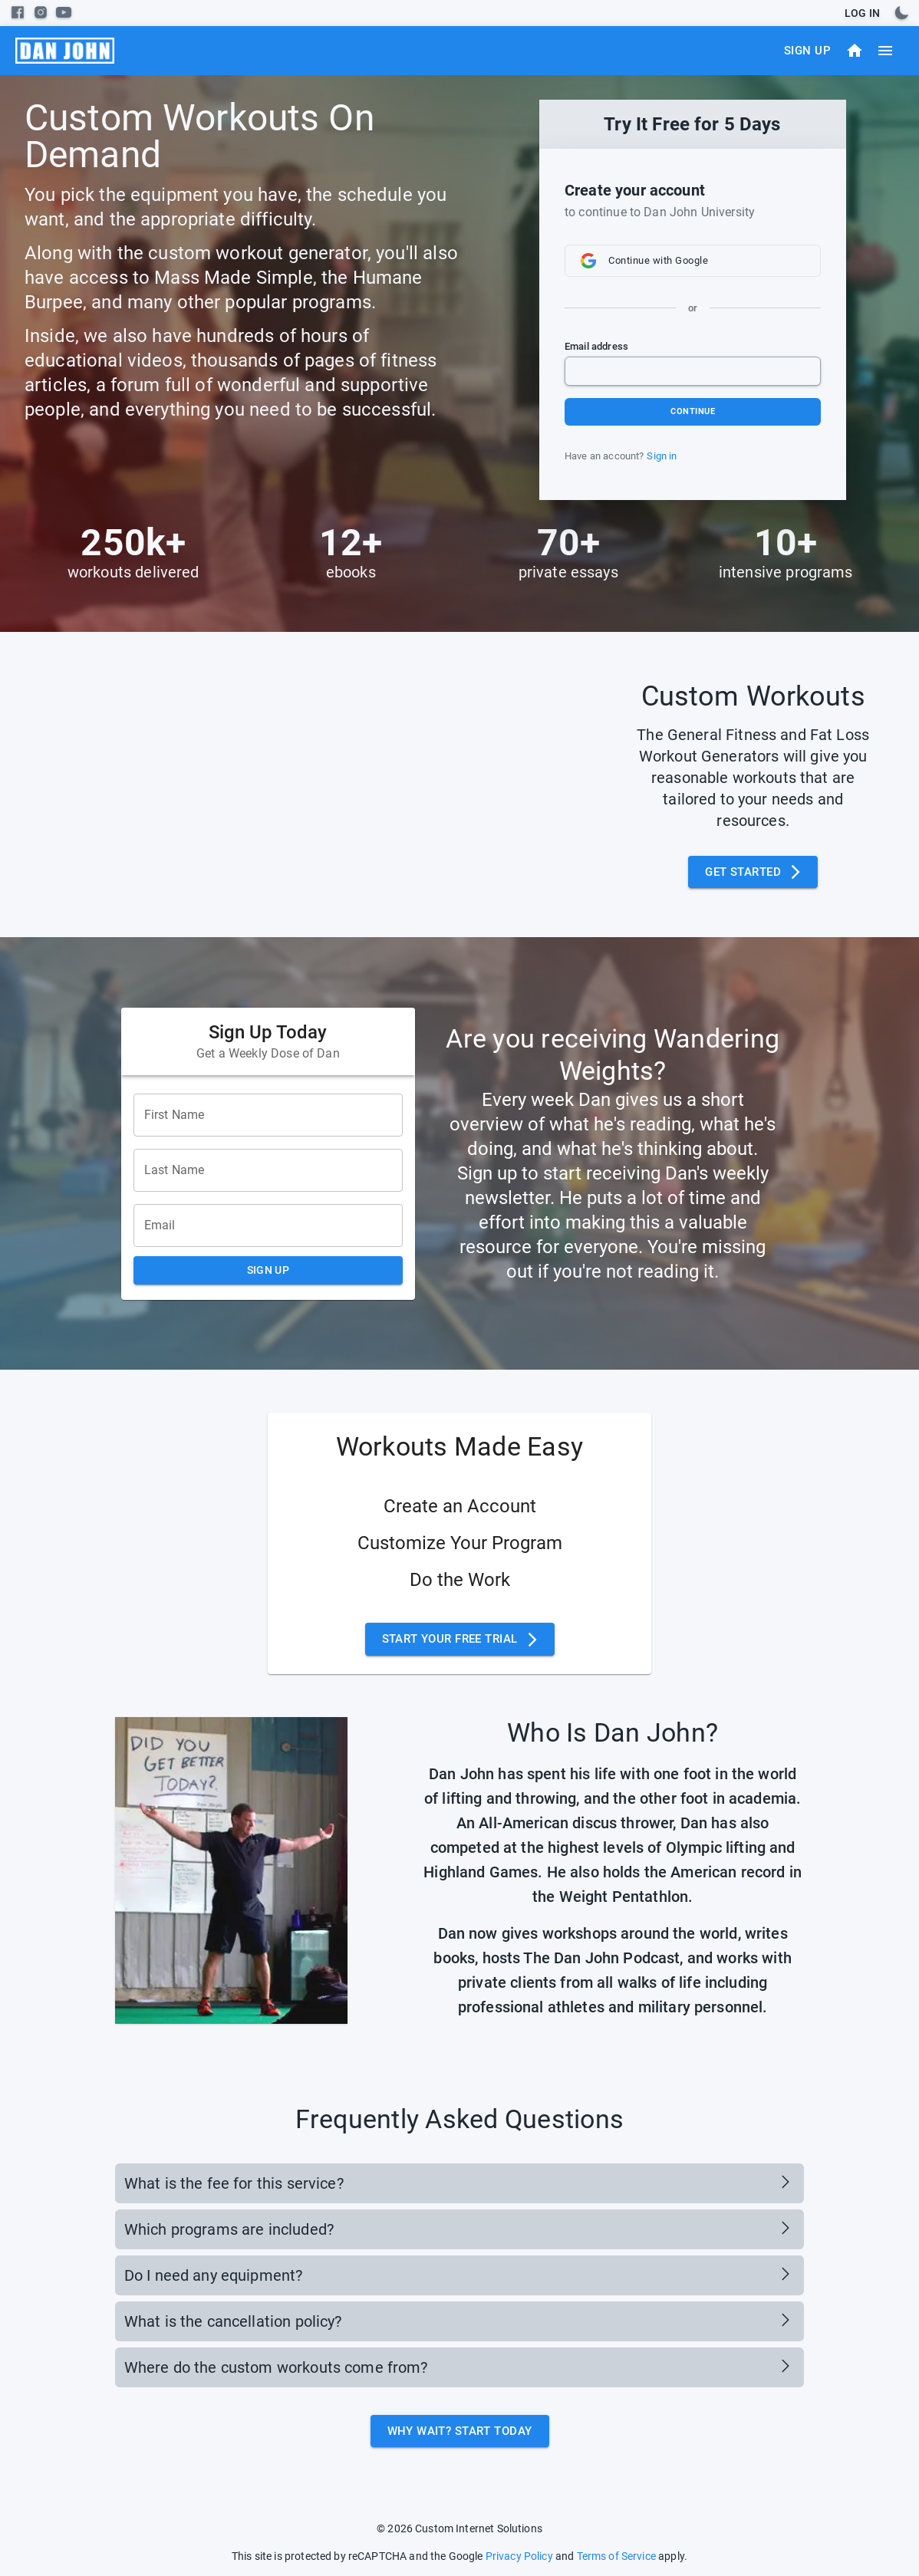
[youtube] (63, 12)
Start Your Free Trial (460, 1639)
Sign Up (807, 51)
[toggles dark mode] (901, 13)
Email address (596, 346)
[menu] (64, 51)
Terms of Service (616, 2556)
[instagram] (40, 12)
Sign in (662, 456)
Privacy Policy (519, 2556)
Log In (862, 13)
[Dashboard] (854, 50)
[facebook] (17, 12)
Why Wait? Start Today (460, 2431)
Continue (692, 411)
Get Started (753, 872)
